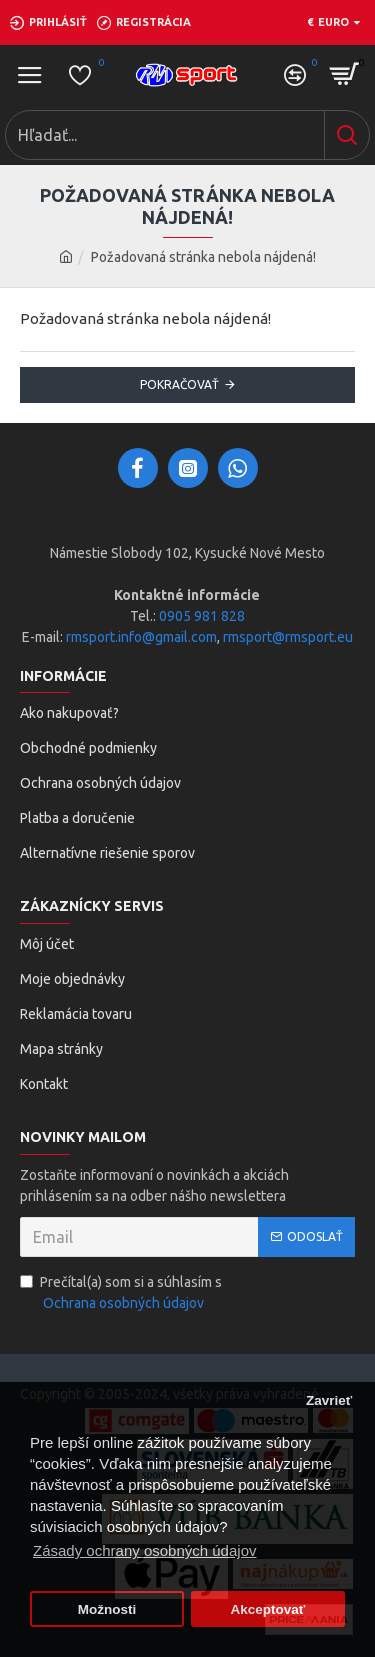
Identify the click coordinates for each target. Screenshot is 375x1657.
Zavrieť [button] (329, 1400)
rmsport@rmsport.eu (288, 637)
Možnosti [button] (107, 1609)
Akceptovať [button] (268, 1609)
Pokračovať (179, 384)
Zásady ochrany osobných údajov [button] (144, 1550)
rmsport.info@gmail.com (141, 637)
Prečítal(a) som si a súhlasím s (121, 1294)
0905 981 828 (202, 616)
